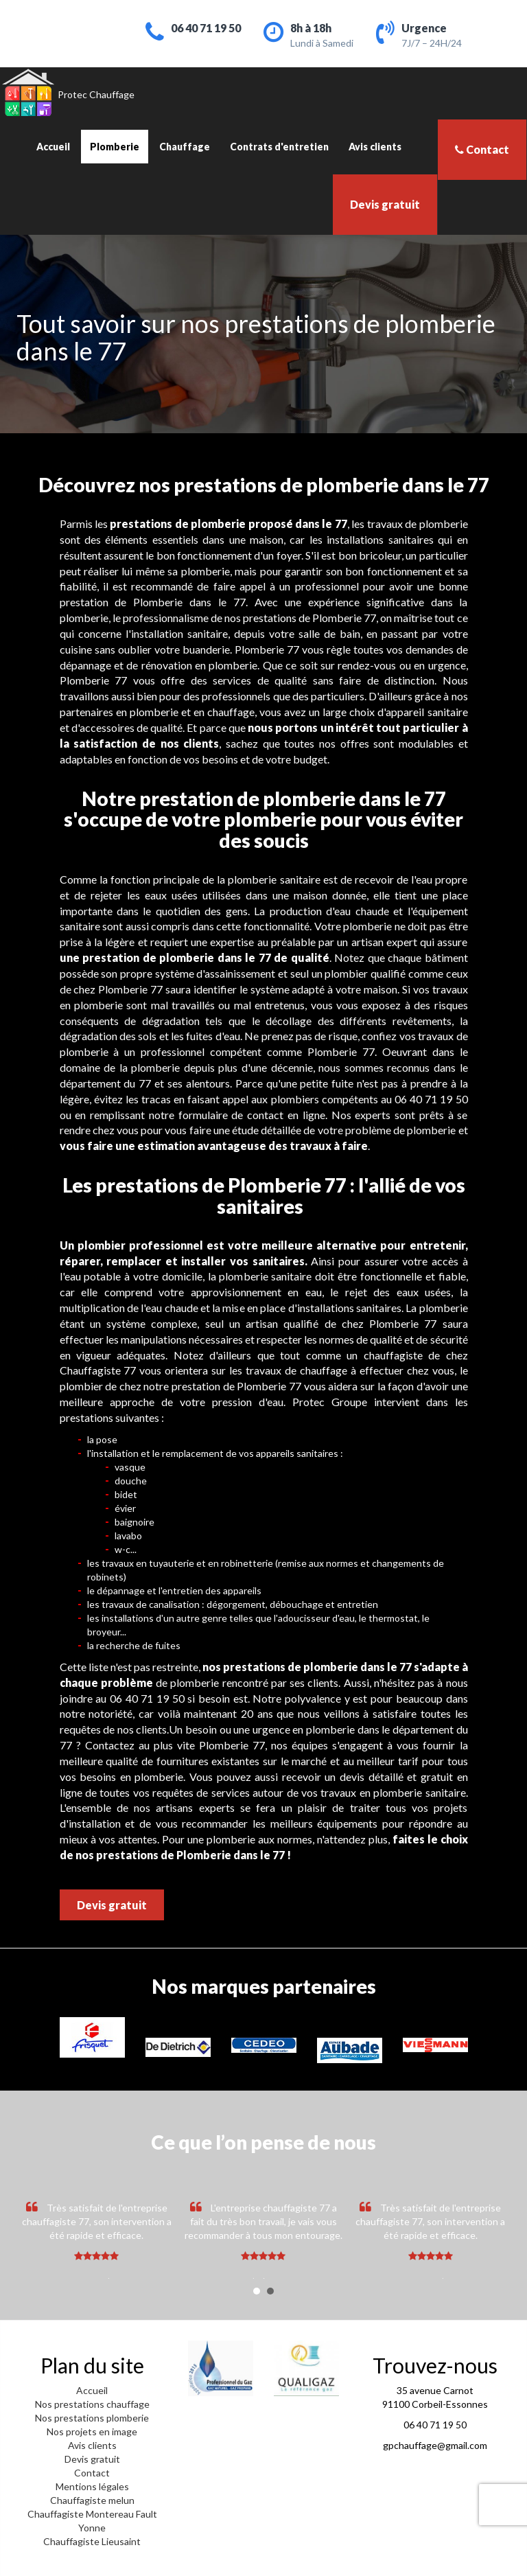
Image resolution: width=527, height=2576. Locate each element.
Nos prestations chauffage (92, 2404)
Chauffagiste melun (92, 2500)
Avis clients (375, 146)
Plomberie (114, 146)
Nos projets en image (92, 2431)
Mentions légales (92, 2486)
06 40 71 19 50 (206, 27)
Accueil (53, 146)
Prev (34, 2240)
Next (493, 2240)
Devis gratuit (385, 204)
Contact (482, 149)
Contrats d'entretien (279, 146)
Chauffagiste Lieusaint (92, 2541)
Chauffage (184, 146)
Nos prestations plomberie (92, 2418)
